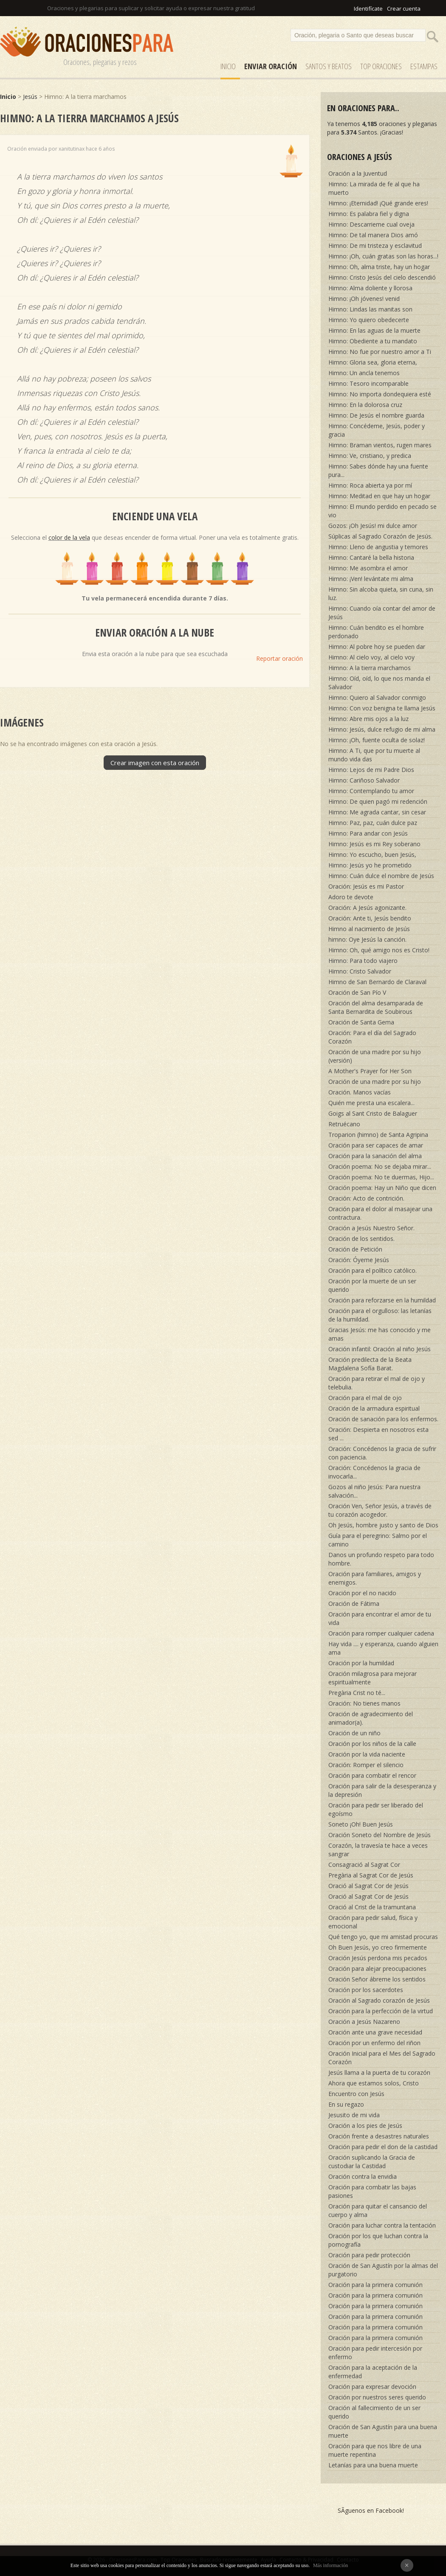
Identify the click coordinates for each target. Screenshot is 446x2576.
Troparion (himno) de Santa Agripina (378, 1135)
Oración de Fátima (353, 1603)
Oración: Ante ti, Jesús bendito (369, 918)
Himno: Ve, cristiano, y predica (369, 456)
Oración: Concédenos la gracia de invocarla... (374, 1472)
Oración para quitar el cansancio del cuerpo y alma (377, 2210)
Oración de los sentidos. (361, 1239)
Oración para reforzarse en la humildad (382, 1300)
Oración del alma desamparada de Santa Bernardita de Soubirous (375, 1007)
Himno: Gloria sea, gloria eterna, (372, 362)
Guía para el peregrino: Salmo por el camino (377, 1540)
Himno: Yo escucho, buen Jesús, (372, 854)
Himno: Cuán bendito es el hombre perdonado (376, 631)
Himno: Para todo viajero (363, 961)
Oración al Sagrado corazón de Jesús (379, 2000)
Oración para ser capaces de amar (375, 1145)
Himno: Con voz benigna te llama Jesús (381, 708)
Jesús (30, 97)
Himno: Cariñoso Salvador (364, 780)
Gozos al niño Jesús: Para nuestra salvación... (374, 1491)
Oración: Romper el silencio (366, 1765)
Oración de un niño (354, 1733)
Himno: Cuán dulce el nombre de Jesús (381, 876)
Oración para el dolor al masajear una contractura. (380, 1213)
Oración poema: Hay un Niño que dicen (382, 1188)
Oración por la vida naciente (366, 1754)
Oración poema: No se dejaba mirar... (379, 1166)
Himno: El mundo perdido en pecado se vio (382, 510)
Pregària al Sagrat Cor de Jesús (370, 1875)
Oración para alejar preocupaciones (377, 1968)
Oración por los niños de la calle (372, 1744)
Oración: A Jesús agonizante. (367, 908)
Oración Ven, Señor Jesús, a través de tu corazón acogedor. (380, 1510)
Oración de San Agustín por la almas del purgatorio (383, 2270)
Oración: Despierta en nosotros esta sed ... (378, 1433)
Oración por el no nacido (362, 1593)
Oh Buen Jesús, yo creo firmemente (377, 1947)
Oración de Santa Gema (361, 1022)
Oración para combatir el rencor (372, 1775)
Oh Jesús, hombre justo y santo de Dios (383, 1525)
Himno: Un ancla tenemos (364, 373)
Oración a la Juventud (357, 173)
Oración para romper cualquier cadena (381, 1633)
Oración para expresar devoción (372, 2386)
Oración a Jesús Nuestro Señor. (371, 1228)
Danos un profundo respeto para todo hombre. (381, 1559)
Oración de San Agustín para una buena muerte (382, 2431)
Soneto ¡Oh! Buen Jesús (360, 1824)
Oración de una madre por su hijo (374, 1082)
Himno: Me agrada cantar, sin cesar (377, 812)
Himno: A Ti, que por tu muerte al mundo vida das (374, 754)
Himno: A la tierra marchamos (369, 668)
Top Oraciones (381, 66)
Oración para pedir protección (369, 2255)
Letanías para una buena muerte (373, 2465)
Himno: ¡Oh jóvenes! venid (364, 299)
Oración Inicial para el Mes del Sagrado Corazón (381, 2057)
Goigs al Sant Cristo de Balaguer (372, 1113)
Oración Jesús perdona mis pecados (377, 1958)
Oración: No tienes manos (364, 1703)
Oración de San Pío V (357, 992)
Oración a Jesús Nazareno (364, 2022)
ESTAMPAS (424, 66)
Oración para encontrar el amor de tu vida (379, 1618)
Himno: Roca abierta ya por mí (370, 485)
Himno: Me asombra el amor (368, 568)
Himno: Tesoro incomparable (368, 383)
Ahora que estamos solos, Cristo (373, 2083)
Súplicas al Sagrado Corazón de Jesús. (380, 536)
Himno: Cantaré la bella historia (371, 557)
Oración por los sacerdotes (365, 1990)
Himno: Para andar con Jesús (368, 833)
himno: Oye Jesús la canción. (367, 939)
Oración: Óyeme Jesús (358, 1260)
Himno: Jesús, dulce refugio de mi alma (381, 729)
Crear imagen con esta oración (154, 762)
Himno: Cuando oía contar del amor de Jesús (381, 612)
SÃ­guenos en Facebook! (371, 2510)
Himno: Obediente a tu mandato (372, 341)
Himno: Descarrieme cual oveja (371, 224)
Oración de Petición (355, 1249)
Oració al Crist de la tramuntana (372, 1907)
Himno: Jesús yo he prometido (370, 865)
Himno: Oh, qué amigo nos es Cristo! (378, 950)
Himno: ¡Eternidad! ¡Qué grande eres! (378, 203)
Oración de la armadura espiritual (374, 1408)
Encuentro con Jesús (356, 2094)
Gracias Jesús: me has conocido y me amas (379, 1334)
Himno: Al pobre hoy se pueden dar (376, 647)
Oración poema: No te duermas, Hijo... (381, 1177)
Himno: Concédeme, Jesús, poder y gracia (376, 430)
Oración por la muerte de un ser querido (372, 1285)
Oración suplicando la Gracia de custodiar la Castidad (371, 2161)
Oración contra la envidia (362, 2176)
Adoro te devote (350, 897)
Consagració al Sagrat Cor (364, 1864)
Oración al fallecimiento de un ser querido (374, 2412)
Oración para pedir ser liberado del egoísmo (375, 1809)
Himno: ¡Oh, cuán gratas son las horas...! (383, 256)
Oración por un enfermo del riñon (374, 2043)
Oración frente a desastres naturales (378, 2136)
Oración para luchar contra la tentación (382, 2225)
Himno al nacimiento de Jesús (369, 929)
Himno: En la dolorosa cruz (365, 405)
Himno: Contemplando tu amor (371, 791)
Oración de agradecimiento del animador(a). (370, 1718)
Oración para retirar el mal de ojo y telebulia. (376, 1383)
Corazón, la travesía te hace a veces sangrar (378, 1849)
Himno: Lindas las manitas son (370, 309)
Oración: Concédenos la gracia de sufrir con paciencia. (382, 1453)
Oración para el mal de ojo (365, 1398)
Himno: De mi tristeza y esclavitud (375, 245)
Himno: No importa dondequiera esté (379, 394)
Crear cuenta (404, 8)
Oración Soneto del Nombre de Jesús (379, 1835)
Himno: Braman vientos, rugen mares (380, 445)
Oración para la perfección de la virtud (380, 2011)
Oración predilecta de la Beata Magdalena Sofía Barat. (370, 1363)
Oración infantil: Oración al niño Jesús (379, 1349)
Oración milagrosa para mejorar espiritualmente (372, 1678)
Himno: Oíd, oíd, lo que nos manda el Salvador (379, 682)
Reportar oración (279, 658)
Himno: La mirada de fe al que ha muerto (374, 188)
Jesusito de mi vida (354, 2115)
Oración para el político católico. (372, 1270)
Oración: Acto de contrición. (366, 1198)
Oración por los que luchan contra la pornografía (378, 2240)
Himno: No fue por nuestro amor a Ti (379, 352)
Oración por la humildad (361, 1663)
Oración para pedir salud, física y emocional (373, 1922)
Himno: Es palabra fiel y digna (368, 214)
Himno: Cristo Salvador (359, 971)
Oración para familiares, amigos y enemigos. (374, 1578)
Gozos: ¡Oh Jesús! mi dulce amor (372, 526)
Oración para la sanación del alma (375, 1156)
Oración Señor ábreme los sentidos (377, 1979)
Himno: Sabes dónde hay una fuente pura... (378, 470)
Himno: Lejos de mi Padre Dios (371, 770)
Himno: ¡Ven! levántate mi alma (370, 579)
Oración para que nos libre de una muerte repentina (374, 2450)
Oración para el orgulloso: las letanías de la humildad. (380, 1315)
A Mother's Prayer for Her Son (370, 1071)
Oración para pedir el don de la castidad (383, 2147)
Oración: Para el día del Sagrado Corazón (372, 1037)
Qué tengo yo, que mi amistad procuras (383, 1937)
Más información (330, 2565)
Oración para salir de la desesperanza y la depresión (382, 1790)
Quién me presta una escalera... (371, 1103)
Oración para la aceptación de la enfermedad (372, 2371)
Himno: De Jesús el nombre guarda (376, 415)
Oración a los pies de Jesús (365, 2125)
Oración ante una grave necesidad (375, 2032)
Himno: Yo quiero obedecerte (368, 320)
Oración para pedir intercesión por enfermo (375, 2352)
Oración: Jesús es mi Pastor (366, 886)
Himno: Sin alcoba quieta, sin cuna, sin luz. (380, 593)
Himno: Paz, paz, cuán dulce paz (372, 823)
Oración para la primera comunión (375, 2285)
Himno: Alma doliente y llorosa (370, 288)
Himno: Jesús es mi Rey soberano (374, 844)
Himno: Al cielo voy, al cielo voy (371, 657)
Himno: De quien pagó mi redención (377, 801)
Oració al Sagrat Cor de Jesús (368, 1886)
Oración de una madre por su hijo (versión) (374, 1056)
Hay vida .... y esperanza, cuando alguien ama (383, 1648)
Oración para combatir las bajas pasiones (372, 2191)
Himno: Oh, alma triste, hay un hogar (379, 267)
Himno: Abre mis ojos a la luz (368, 719)
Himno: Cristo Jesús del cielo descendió (382, 277)
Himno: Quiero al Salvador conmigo (377, 697)
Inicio (228, 66)
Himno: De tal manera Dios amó (373, 235)
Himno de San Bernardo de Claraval (377, 982)
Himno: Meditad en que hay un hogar (379, 496)
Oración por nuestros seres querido (377, 2397)
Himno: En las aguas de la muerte (374, 330)
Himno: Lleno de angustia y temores (378, 547)
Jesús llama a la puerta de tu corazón (379, 2072)
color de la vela (69, 537)
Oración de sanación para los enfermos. (383, 1419)
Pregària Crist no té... (356, 1693)
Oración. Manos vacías (359, 1092)
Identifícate (368, 8)
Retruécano (344, 1124)
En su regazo (346, 2104)
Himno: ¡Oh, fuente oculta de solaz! (376, 740)
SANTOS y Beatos (328, 66)
